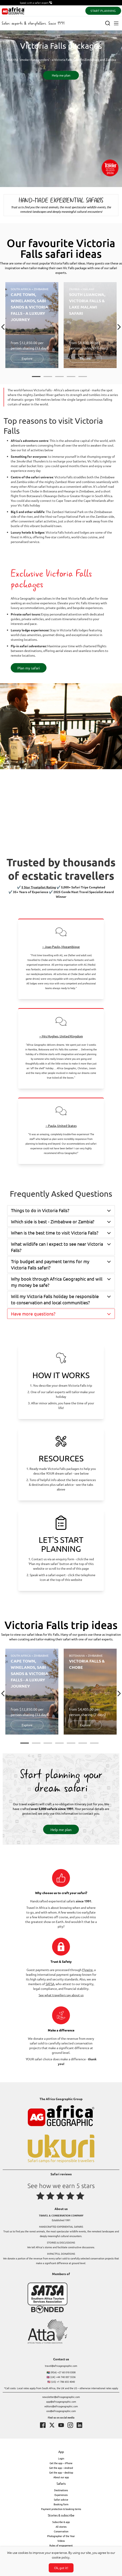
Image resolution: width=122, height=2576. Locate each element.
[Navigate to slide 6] (82, 1743)
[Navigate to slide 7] (94, 1743)
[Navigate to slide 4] (71, 376)
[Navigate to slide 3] (59, 376)
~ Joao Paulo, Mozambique (61, 947)
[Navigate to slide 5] (82, 376)
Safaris (61, 2483)
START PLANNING (103, 11)
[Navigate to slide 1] (36, 376)
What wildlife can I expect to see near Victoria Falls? (57, 1247)
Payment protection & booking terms (61, 2509)
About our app (61, 2477)
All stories (61, 2526)
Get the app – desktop (61, 2472)
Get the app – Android (61, 2468)
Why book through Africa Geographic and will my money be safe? (56, 1282)
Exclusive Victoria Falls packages (51, 578)
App (61, 2452)
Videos (61, 2540)
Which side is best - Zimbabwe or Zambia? (52, 1221)
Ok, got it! (61, 2568)
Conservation (61, 2531)
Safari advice (61, 2499)
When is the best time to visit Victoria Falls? (54, 1232)
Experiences (61, 2495)
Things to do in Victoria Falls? (40, 1210)
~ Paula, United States (61, 1126)
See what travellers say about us (61, 1995)
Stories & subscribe (61, 2515)
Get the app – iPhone (61, 2463)
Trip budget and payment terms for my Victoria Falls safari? (50, 1264)
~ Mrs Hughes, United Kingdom (61, 1036)
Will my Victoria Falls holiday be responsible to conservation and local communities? (55, 1299)
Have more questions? (33, 1313)
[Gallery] (61, 325)
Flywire (87, 1970)
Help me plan (61, 75)
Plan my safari (28, 668)
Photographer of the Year (61, 2536)
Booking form (61, 2504)
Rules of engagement (61, 2545)
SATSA (50, 1984)
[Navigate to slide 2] (48, 376)
